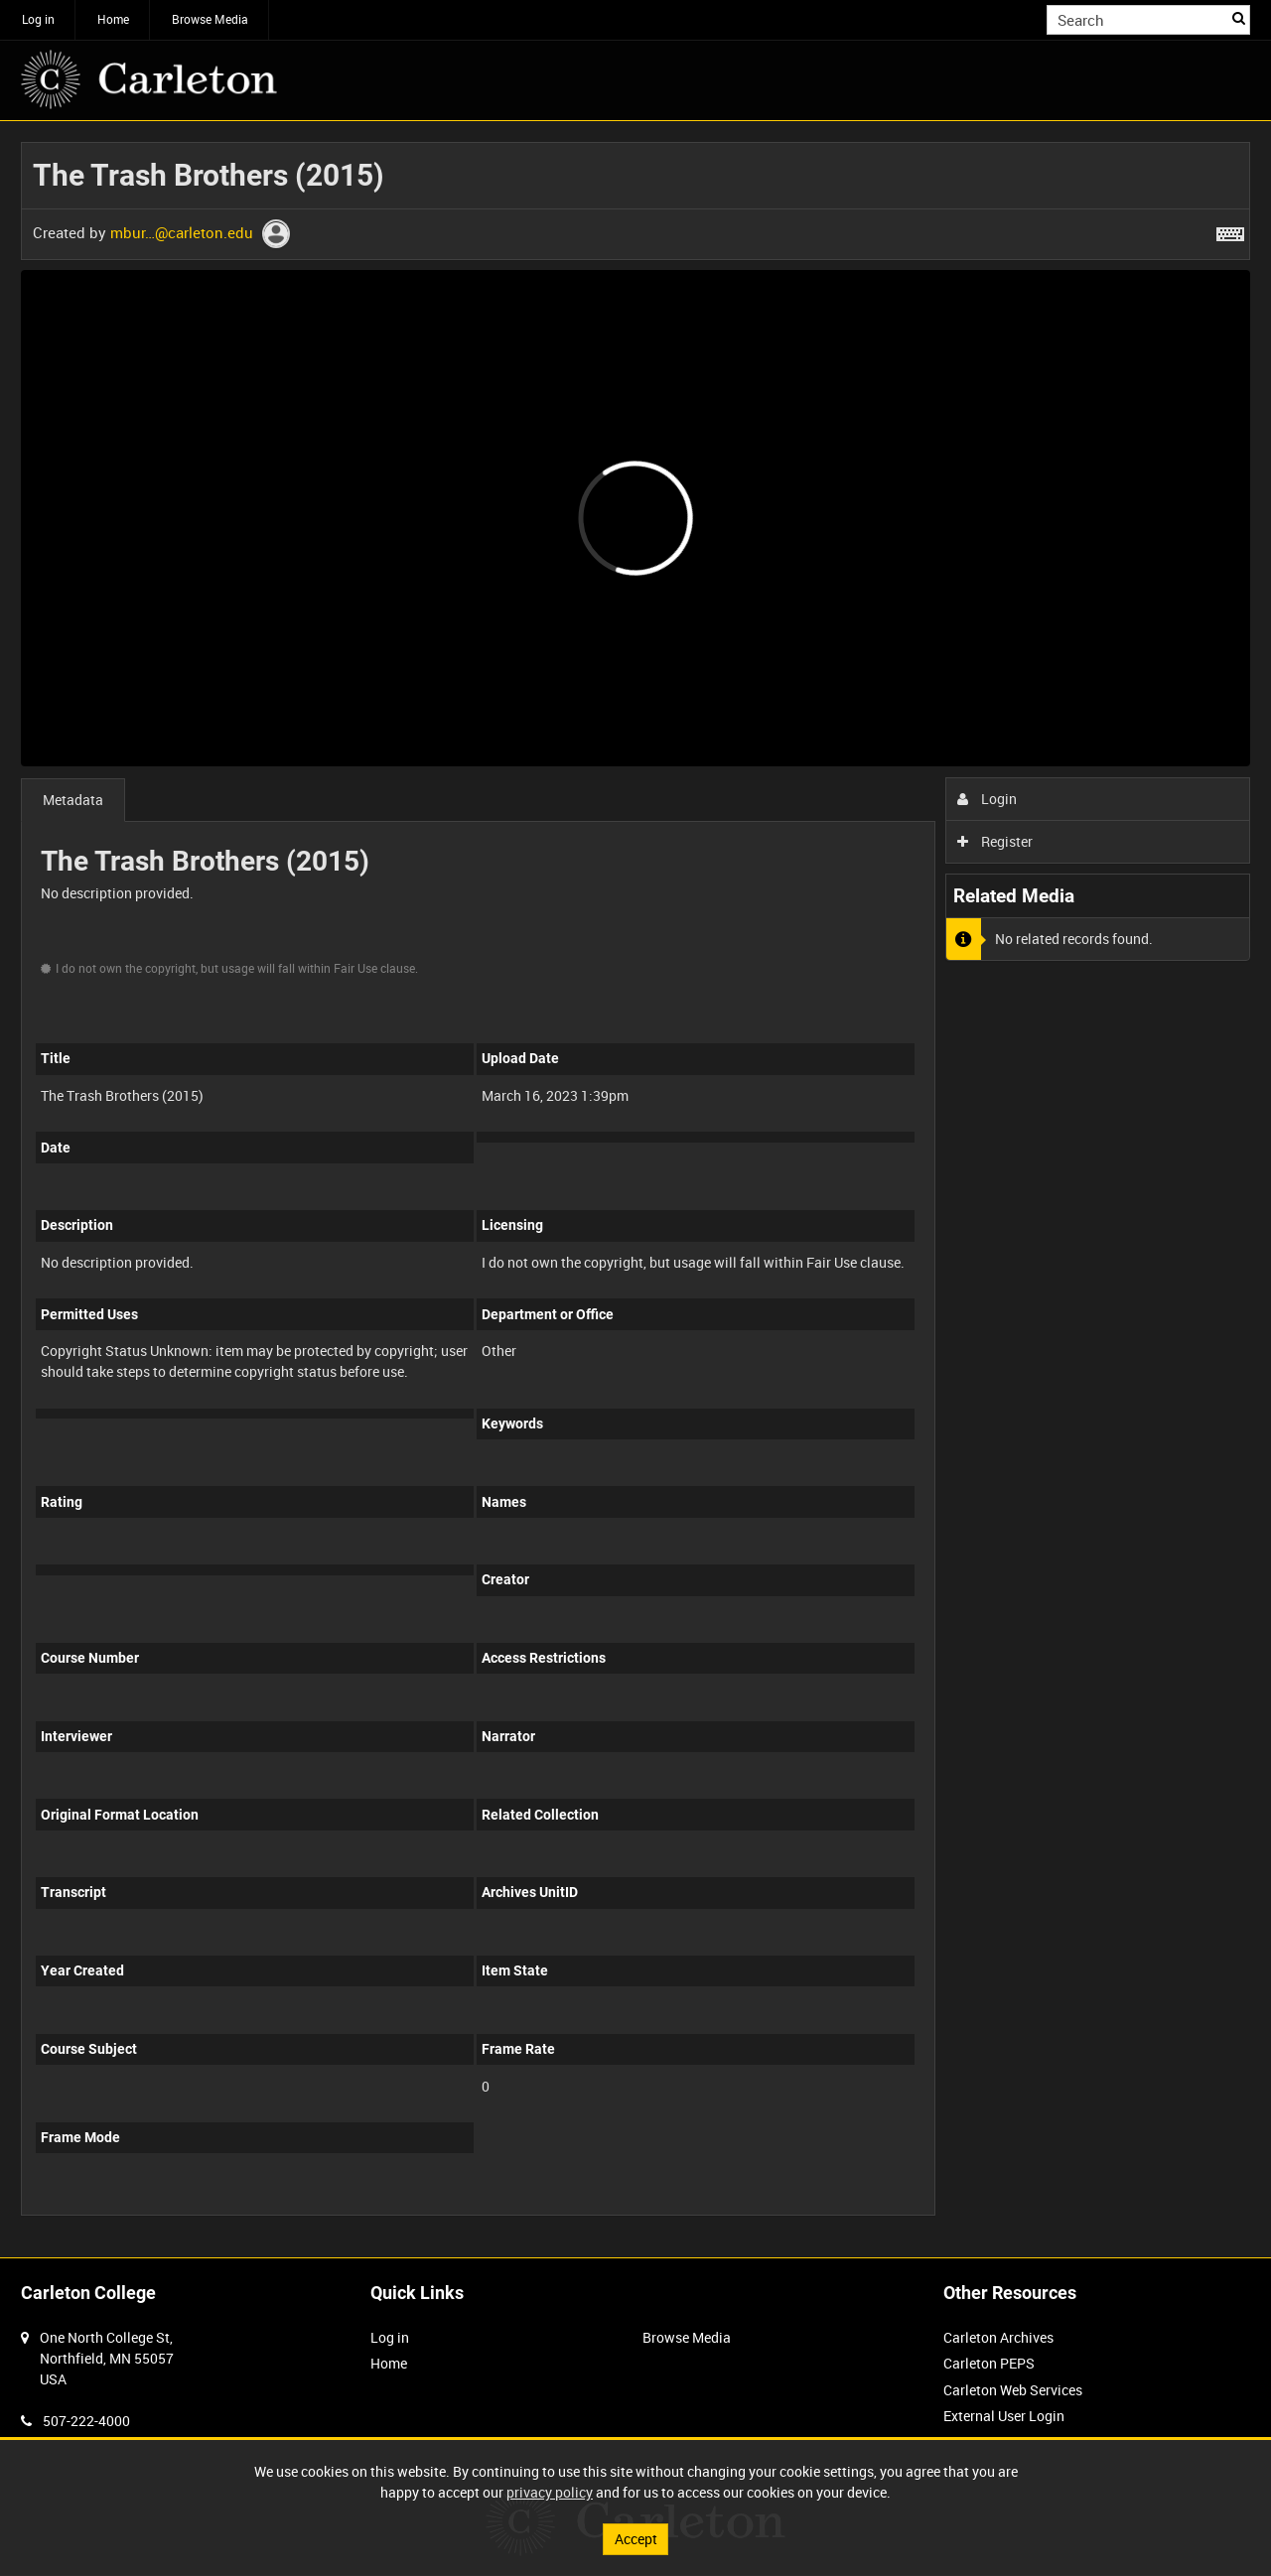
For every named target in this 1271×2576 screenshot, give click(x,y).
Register (995, 841)
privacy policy (549, 2492)
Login (987, 798)
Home (113, 19)
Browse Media (210, 19)
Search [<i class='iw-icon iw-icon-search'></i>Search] (1238, 18)
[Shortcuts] (1230, 230)
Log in (38, 19)
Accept (636, 2538)
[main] (635, 1189)
